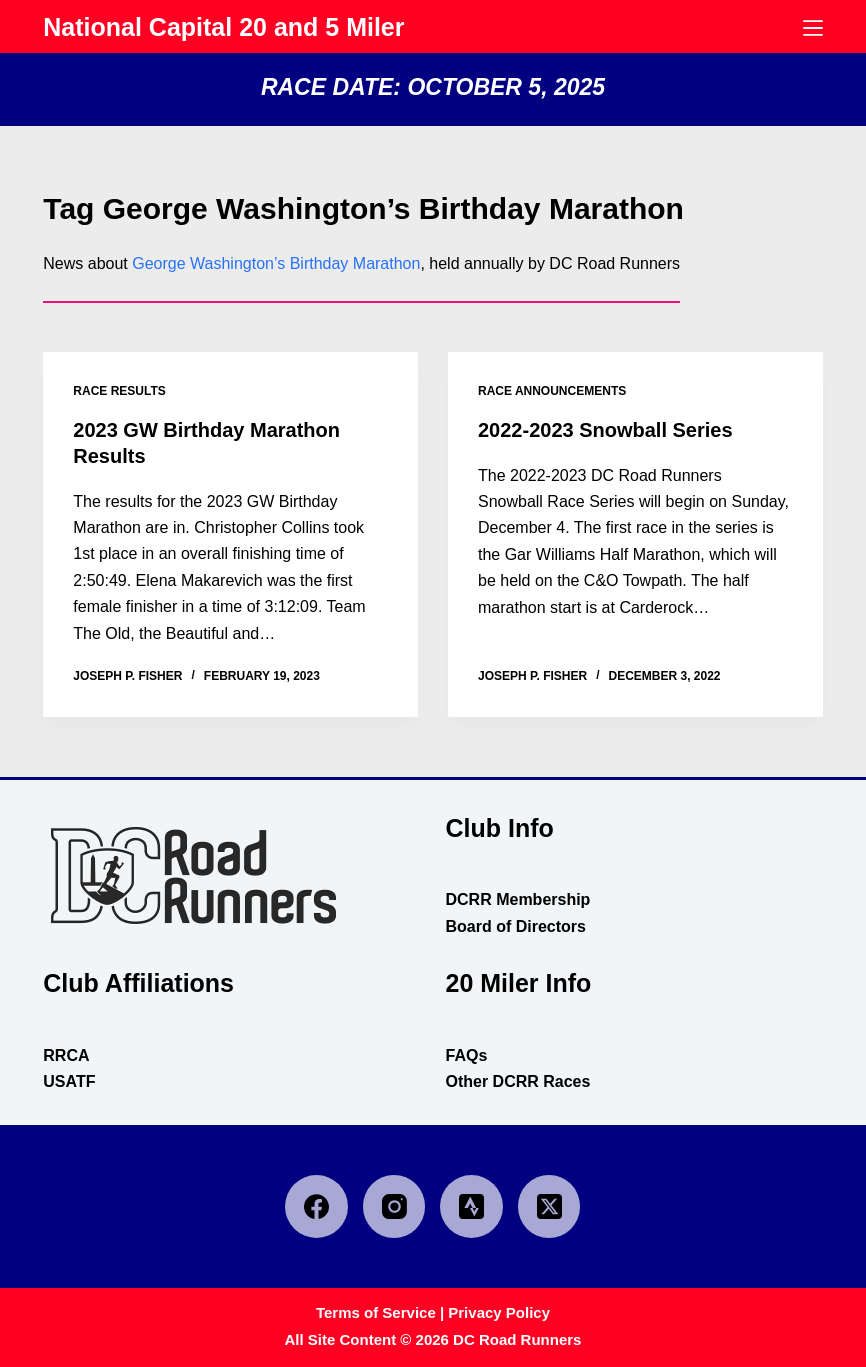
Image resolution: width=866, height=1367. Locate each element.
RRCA (66, 1055)
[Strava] (471, 1206)
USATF (69, 1081)
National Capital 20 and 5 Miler (223, 27)
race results (119, 391)
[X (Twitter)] (549, 1206)
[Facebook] (316, 1206)
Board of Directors (515, 926)
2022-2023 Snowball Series (605, 430)
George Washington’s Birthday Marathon (276, 263)
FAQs (466, 1055)
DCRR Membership (517, 899)
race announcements (552, 391)
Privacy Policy (499, 1312)
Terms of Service (376, 1312)
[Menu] (813, 28)
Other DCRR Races (517, 1081)
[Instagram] (394, 1206)
